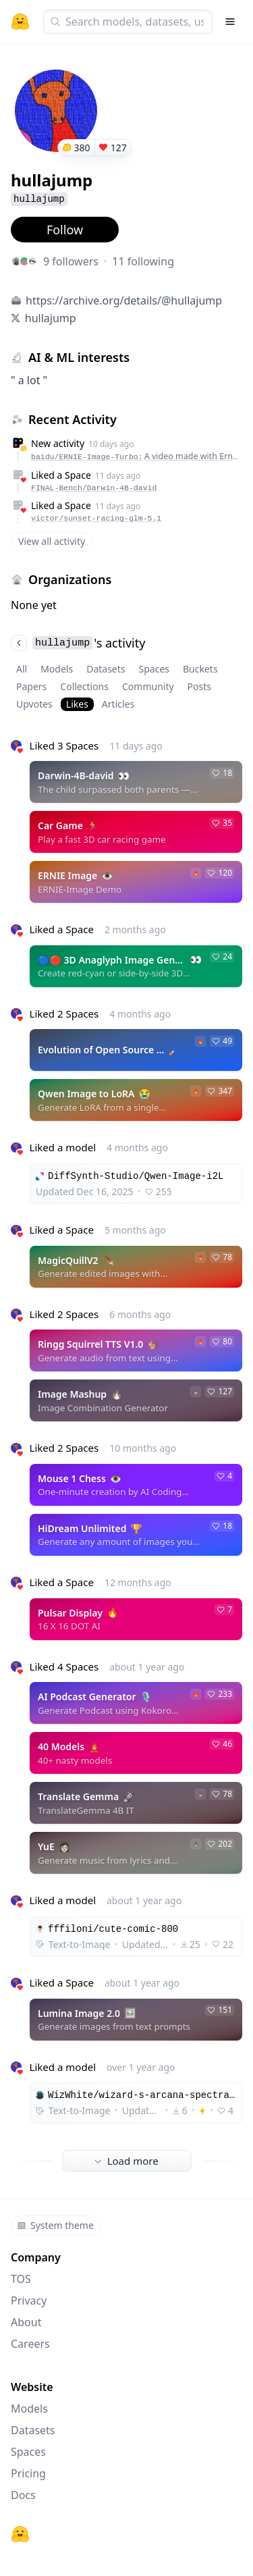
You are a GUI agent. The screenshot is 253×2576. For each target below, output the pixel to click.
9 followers (71, 261)
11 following (143, 261)
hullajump (50, 318)
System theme (55, 2225)
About (26, 2322)
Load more (126, 2160)
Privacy (29, 2300)
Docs (23, 2495)
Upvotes (34, 704)
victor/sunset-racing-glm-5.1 (96, 518)
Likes (77, 704)
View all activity (51, 541)
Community (148, 686)
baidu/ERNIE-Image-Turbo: (134, 456)
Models (56, 668)
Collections (84, 686)
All (21, 668)
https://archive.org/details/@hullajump (124, 300)
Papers (31, 686)
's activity (78, 643)
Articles (118, 704)
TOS (21, 2278)
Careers (30, 2343)
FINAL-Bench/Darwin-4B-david (94, 487)
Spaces (154, 668)
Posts (199, 686)
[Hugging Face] (20, 2534)
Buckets (200, 668)
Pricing (28, 2473)
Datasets (105, 668)
